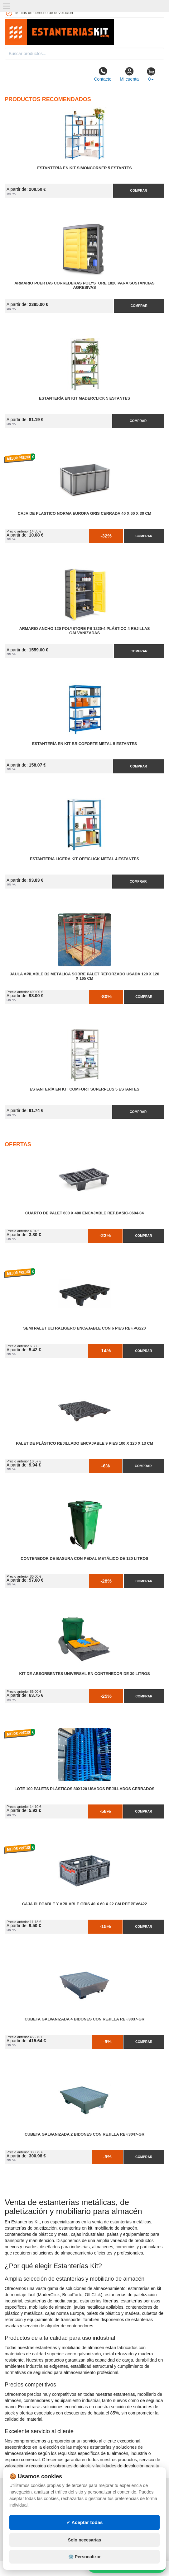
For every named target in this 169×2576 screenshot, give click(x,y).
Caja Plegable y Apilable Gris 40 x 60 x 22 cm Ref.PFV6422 (84, 1904)
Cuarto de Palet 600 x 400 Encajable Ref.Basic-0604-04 (84, 1213)
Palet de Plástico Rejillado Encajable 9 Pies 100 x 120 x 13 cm (84, 1443)
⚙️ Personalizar (84, 2556)
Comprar (138, 190)
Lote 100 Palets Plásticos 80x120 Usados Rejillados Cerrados (84, 1789)
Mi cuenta (129, 74)
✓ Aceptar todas (84, 2522)
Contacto (102, 74)
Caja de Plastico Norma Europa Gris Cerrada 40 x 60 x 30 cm (84, 513)
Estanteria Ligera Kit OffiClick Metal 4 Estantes (84, 859)
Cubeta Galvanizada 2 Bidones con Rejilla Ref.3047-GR (84, 2134)
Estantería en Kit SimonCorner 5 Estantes (84, 168)
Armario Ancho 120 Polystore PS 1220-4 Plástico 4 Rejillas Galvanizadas (84, 630)
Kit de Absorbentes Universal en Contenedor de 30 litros (84, 1674)
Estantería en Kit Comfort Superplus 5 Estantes (84, 1089)
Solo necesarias (84, 2539)
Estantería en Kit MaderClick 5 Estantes (84, 398)
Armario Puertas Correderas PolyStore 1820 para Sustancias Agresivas (84, 285)
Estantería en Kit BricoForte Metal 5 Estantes (84, 744)
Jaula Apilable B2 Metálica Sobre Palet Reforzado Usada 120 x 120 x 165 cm (84, 976)
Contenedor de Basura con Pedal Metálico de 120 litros (84, 1558)
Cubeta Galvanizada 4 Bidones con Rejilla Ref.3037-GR (84, 2019)
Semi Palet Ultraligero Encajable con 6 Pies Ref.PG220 (84, 1328)
